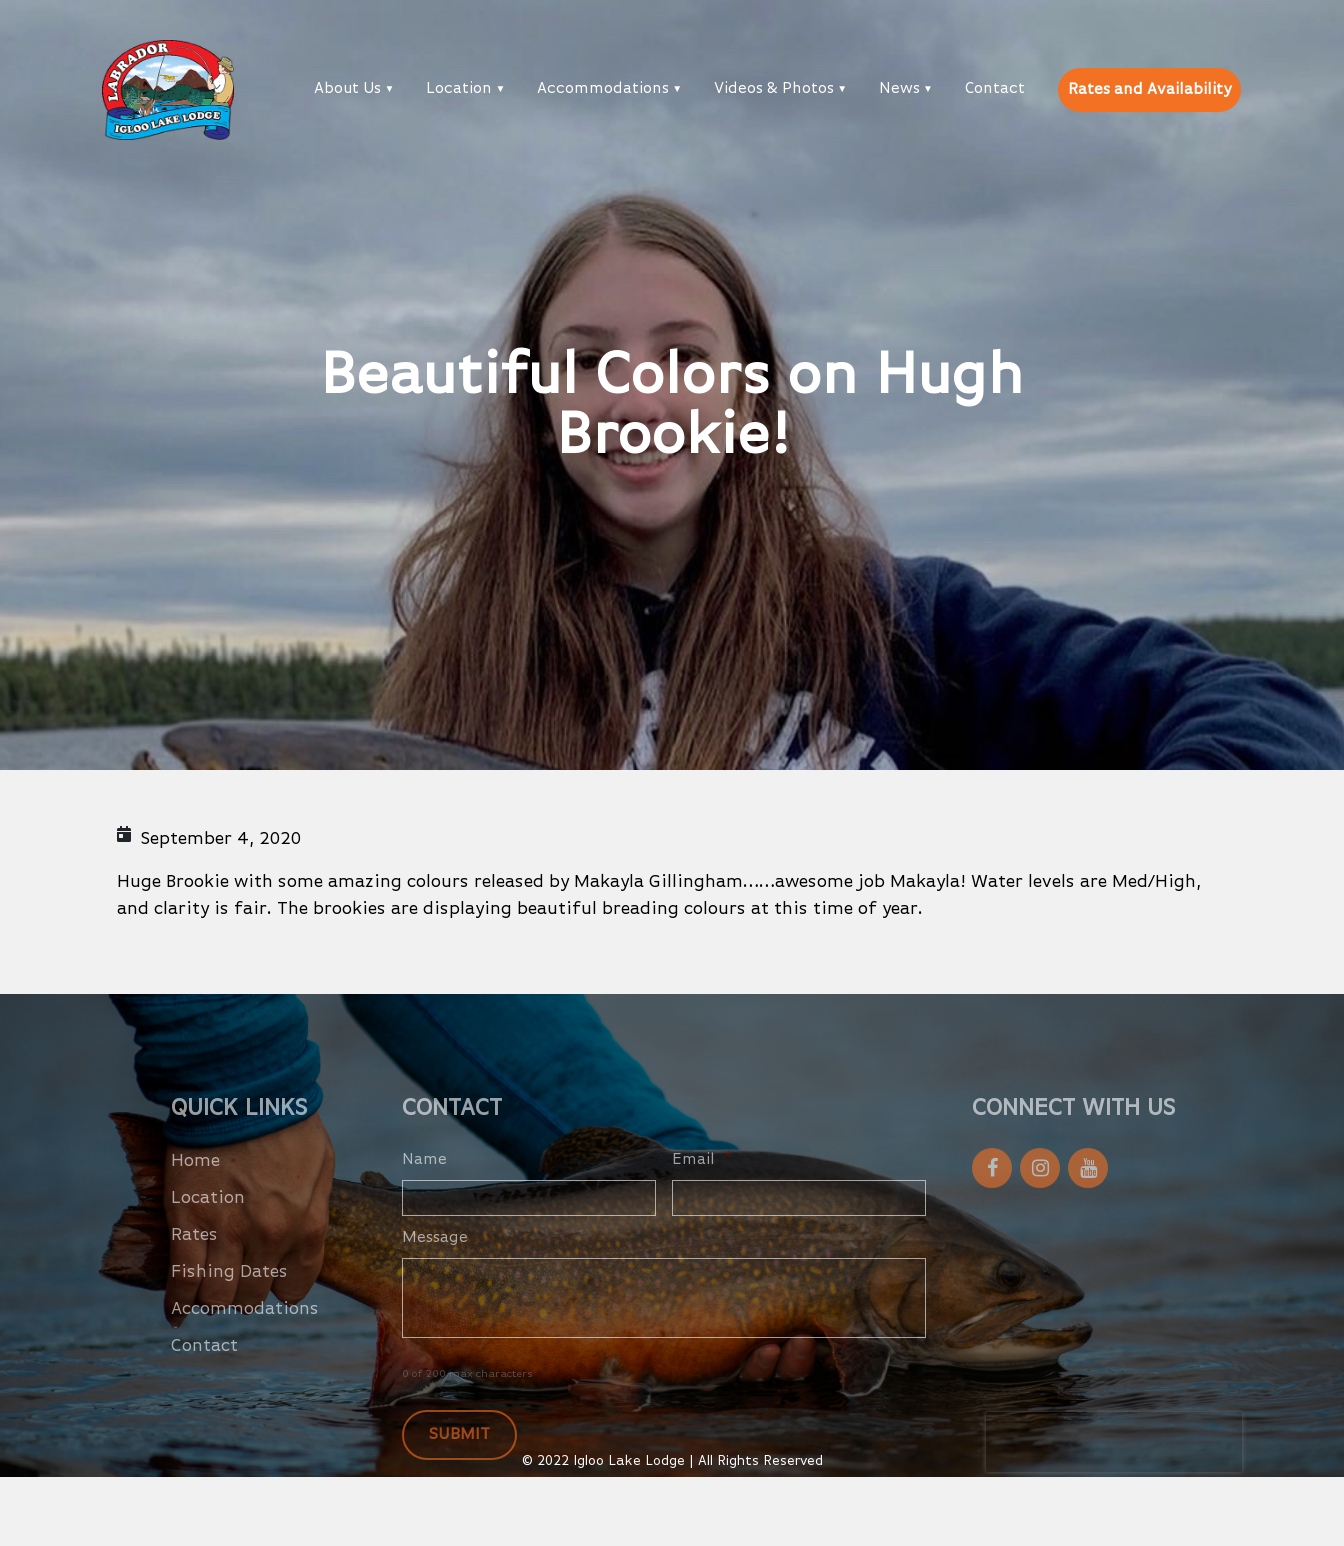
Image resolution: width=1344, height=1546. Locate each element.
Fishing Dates (229, 1294)
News (899, 89)
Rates (194, 1257)
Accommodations (603, 89)
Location (459, 89)
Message (435, 1260)
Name (424, 1182)
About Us (347, 89)
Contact (995, 89)
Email (702, 1182)
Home (195, 1183)
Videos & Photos (774, 89)
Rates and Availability (1149, 90)
